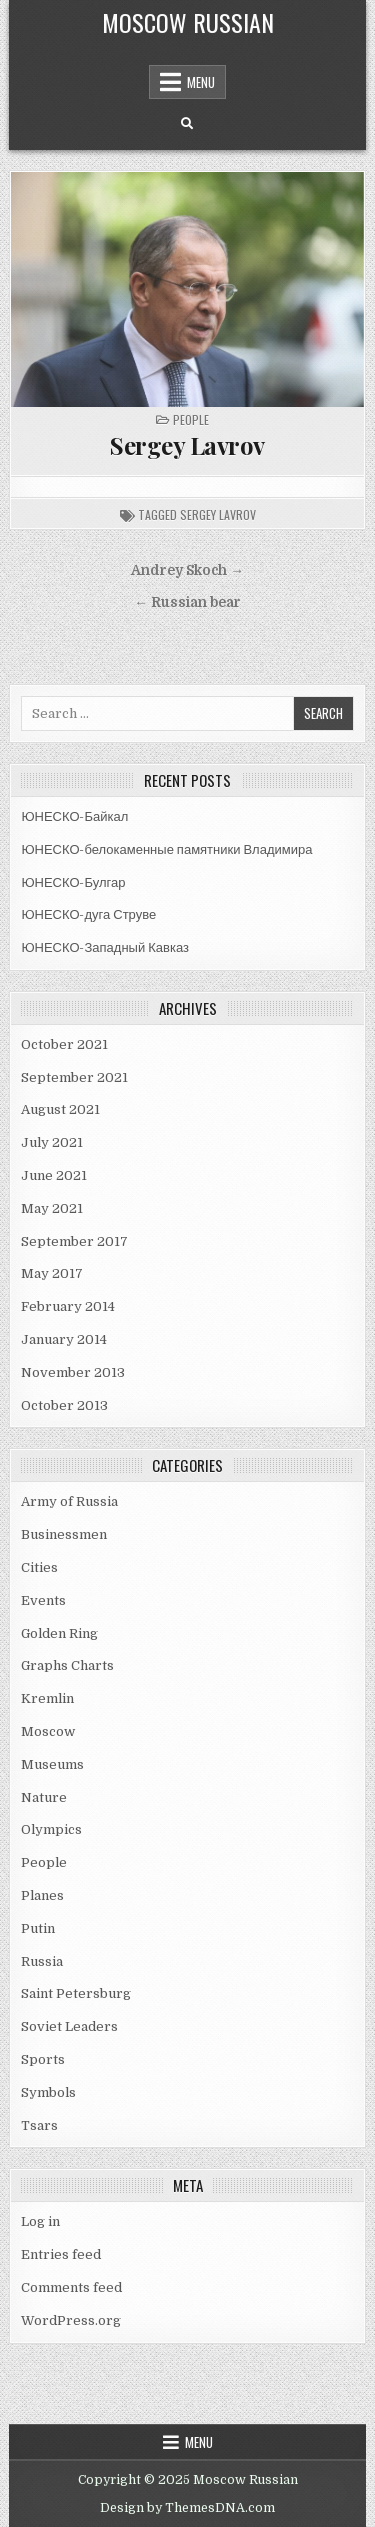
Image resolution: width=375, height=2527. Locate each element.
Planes (42, 1895)
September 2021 (74, 1077)
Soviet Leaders (69, 2026)
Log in (40, 2221)
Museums (52, 1764)
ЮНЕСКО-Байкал (74, 816)
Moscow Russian (188, 22)
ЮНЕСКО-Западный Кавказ (105, 947)
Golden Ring (59, 1633)
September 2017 (74, 1241)
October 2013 (64, 1405)
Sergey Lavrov (187, 445)
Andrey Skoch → (187, 570)
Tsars (39, 2125)
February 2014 (68, 1306)
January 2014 (64, 1339)
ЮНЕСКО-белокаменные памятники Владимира (166, 849)
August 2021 (60, 1109)
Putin (38, 1928)
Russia (42, 1961)
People (191, 419)
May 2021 (52, 1208)
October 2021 (64, 1044)
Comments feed (71, 2287)
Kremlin (47, 1698)
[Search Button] (187, 124)
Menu (201, 82)
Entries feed (61, 2254)
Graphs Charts (67, 1665)
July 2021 (52, 1142)
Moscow (48, 1731)
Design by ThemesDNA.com (187, 2508)
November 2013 (73, 1372)
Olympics (51, 1829)
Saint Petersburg (76, 1993)
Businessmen (64, 1534)
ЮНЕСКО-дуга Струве (88, 914)
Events (43, 1600)
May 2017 (52, 1273)
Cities (39, 1567)
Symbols (48, 2092)
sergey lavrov (218, 514)
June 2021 (54, 1175)
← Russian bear (187, 602)
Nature (44, 1797)
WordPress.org (71, 2320)
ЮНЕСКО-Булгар (73, 882)
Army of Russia (69, 1501)
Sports (43, 2059)
